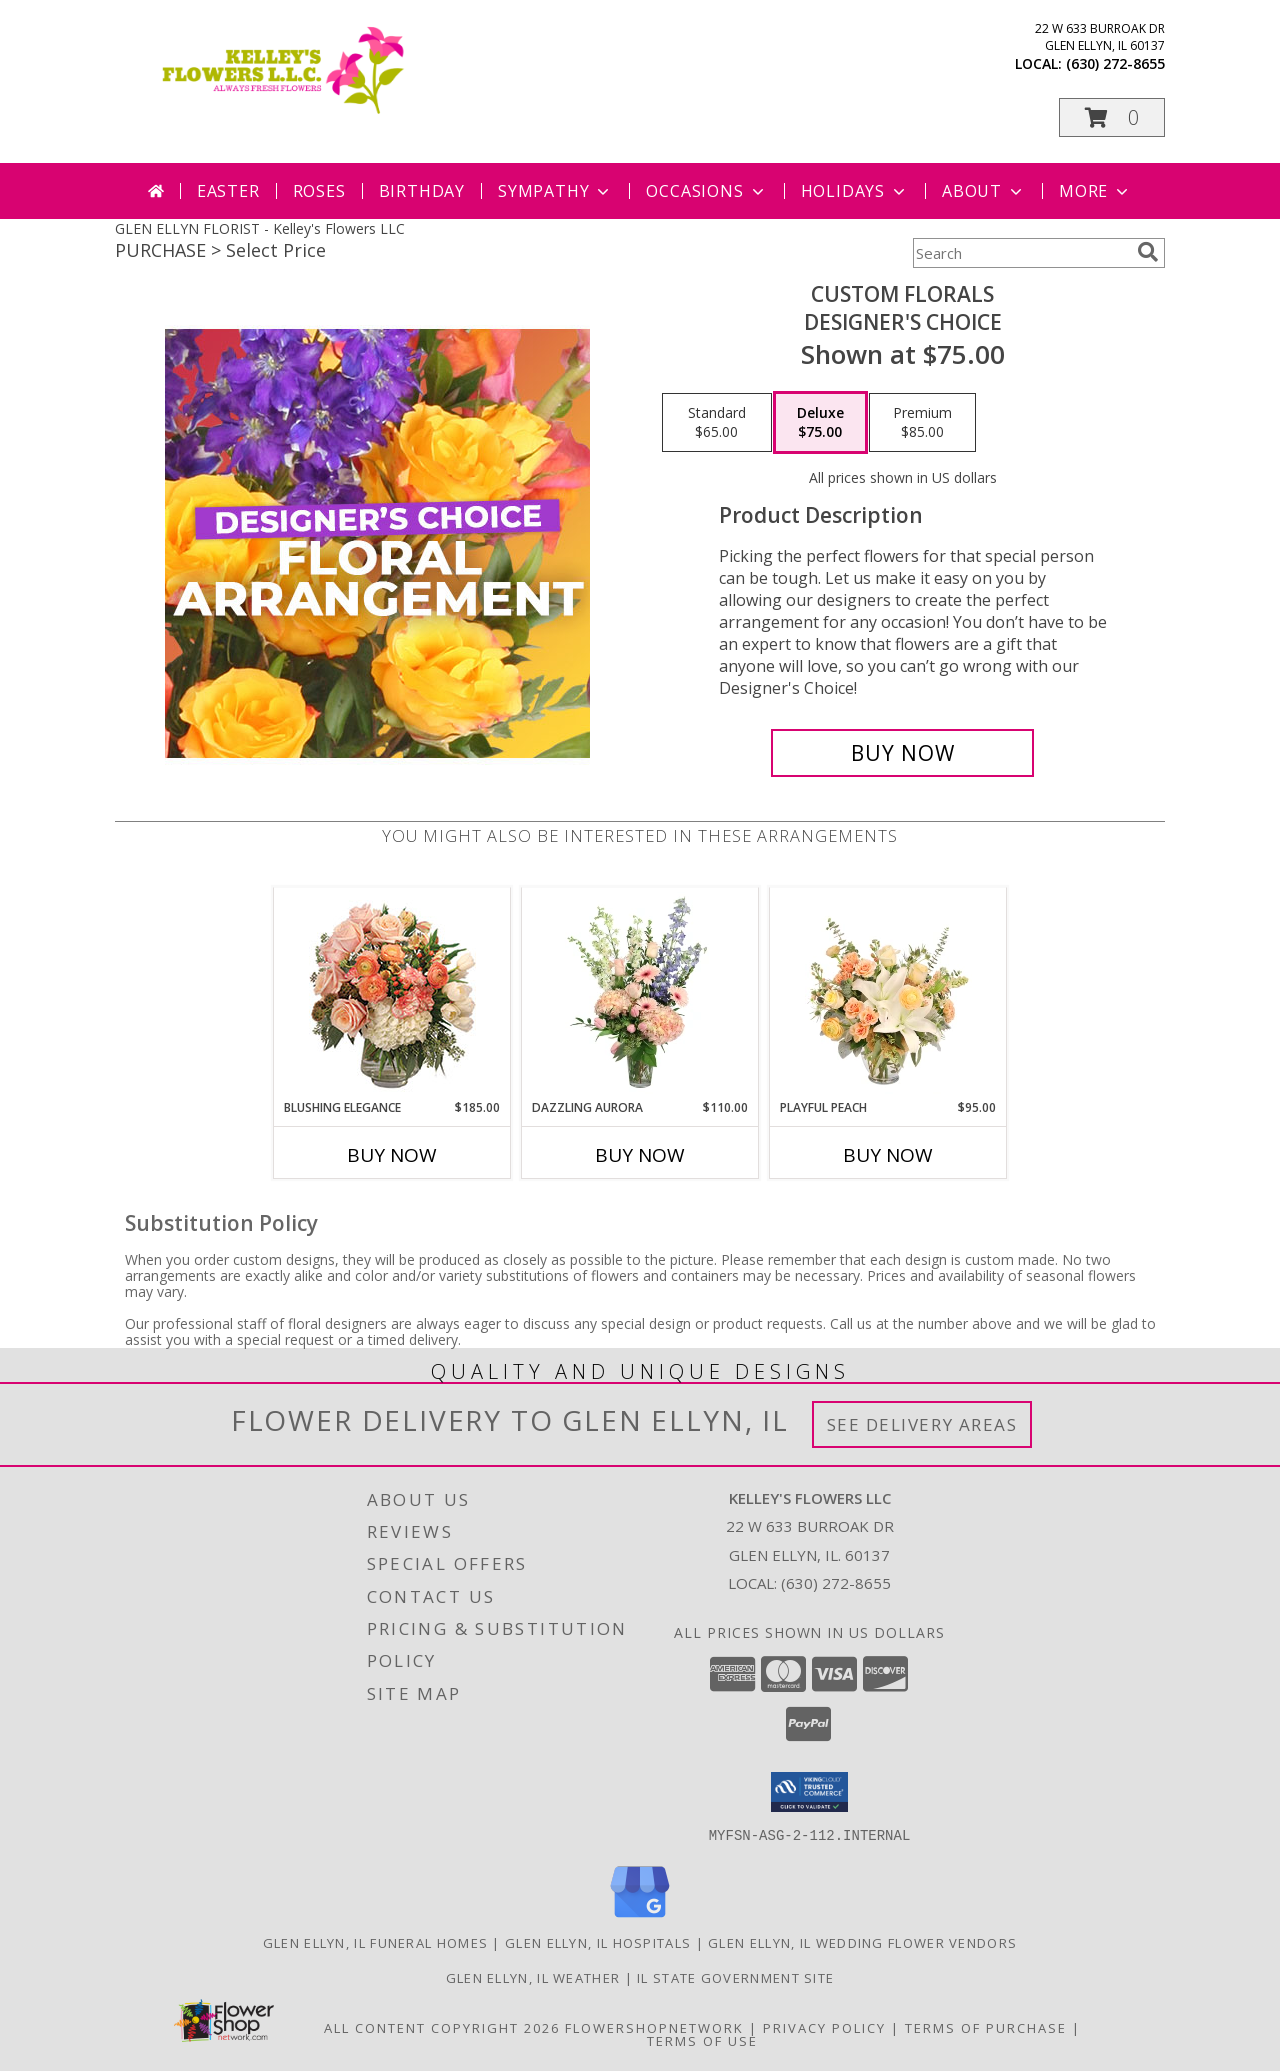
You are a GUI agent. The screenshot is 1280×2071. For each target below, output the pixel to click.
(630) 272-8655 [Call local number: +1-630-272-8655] (1115, 63)
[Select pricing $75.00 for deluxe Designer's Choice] (820, 423)
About (984, 191)
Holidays (855, 191)
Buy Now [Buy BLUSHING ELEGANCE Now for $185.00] (392, 1155)
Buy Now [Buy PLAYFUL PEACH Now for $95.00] (888, 1155)
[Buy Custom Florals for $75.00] (902, 753)
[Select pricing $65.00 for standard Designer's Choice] (717, 423)
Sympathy (555, 191)
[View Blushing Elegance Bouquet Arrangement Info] (392, 993)
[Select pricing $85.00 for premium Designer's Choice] (922, 423)
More (1095, 191)
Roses (319, 191)
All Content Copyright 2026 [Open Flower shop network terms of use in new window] (442, 2027)
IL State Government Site (735, 1977)
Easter (228, 191)
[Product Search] (1021, 253)
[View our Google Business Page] (640, 1917)
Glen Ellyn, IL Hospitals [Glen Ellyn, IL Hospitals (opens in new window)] (598, 1942)
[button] (1112, 117)
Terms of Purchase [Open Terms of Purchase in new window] (986, 2027)
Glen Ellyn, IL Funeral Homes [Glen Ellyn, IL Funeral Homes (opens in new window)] (375, 1942)
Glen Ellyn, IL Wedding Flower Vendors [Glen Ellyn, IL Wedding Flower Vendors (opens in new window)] (862, 1942)
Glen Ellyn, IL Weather (533, 1977)
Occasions (706, 191)
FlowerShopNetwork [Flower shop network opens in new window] (654, 2027)
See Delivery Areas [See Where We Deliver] (922, 1424)
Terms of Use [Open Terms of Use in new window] (702, 2040)
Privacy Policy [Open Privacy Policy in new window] (824, 2027)
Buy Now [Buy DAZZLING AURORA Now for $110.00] (640, 1155)
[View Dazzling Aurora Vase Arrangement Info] (640, 993)
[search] (1148, 252)
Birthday (422, 191)
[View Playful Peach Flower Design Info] (888, 993)
